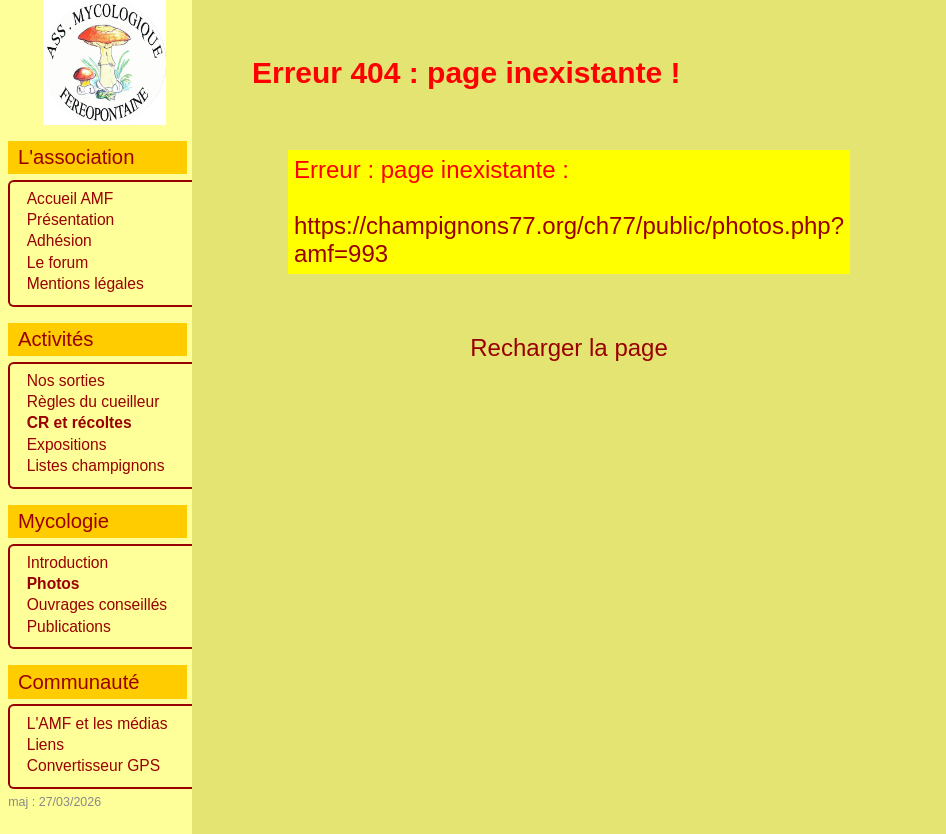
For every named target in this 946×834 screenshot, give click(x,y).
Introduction (68, 562)
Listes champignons (96, 465)
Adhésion (59, 240)
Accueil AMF (70, 198)
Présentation (71, 219)
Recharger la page (569, 347)
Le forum (58, 262)
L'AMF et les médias (97, 723)
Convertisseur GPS (93, 765)
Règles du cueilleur (93, 401)
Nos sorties (66, 380)
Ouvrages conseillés (97, 604)
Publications (69, 626)
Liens (45, 744)
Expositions (67, 444)
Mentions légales (85, 283)
